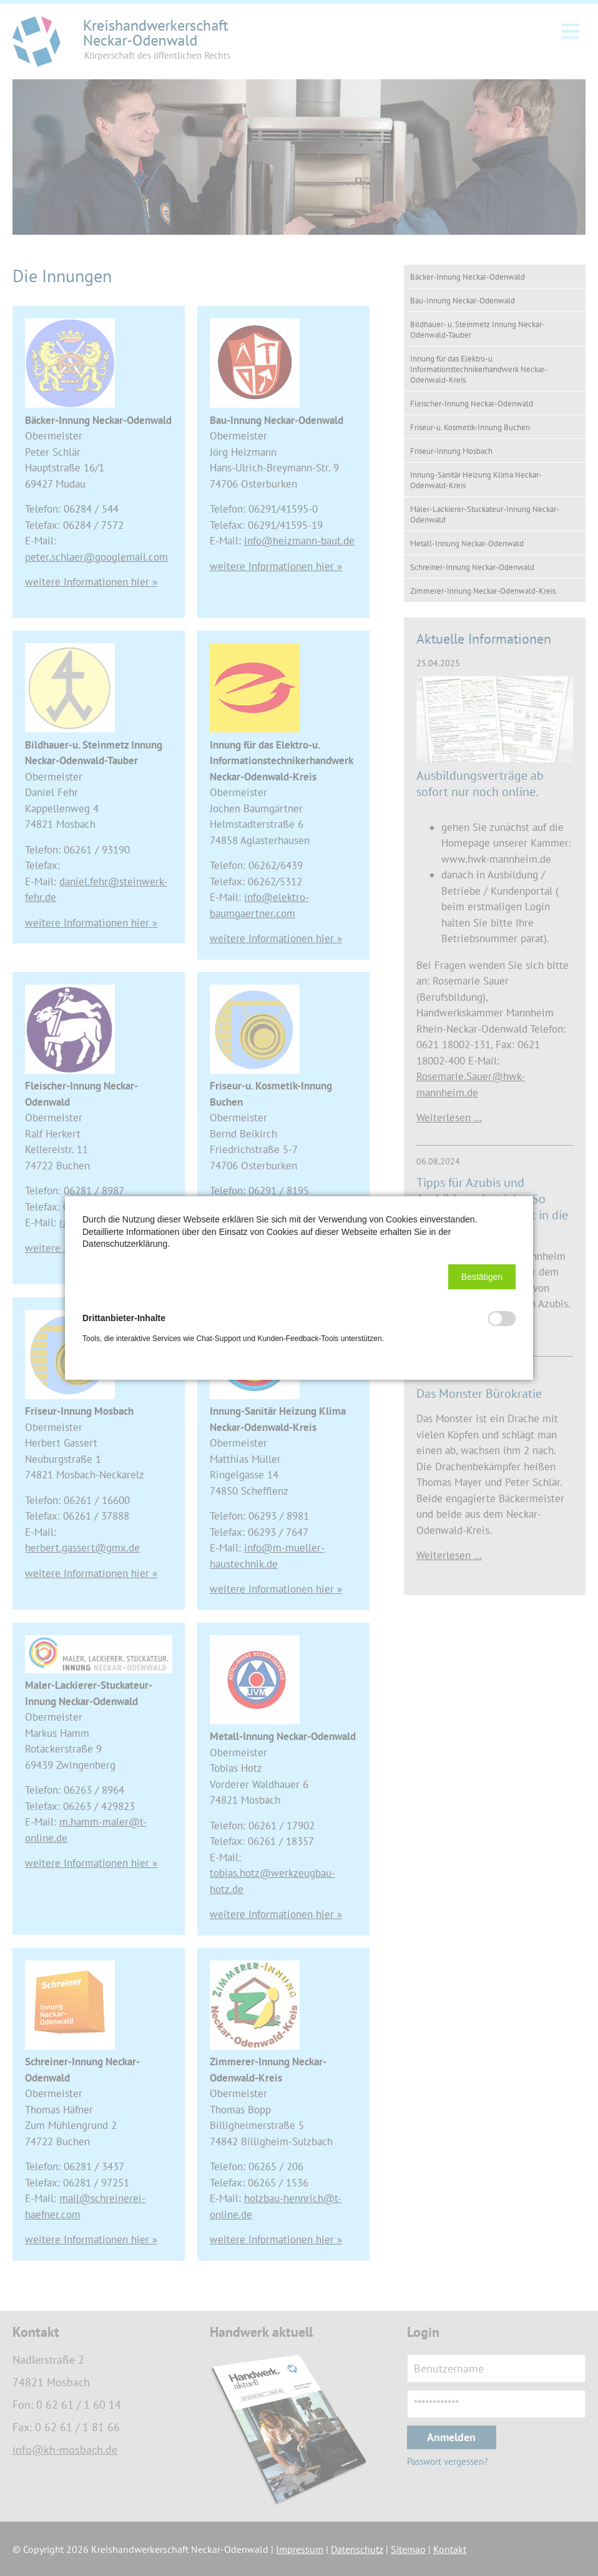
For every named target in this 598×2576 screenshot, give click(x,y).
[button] (482, 1276)
